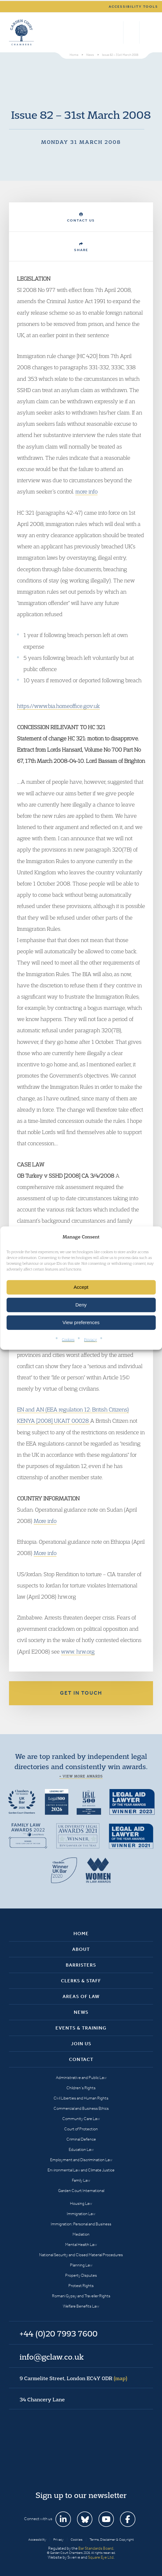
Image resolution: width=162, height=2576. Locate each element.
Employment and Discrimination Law (81, 2159)
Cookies (68, 1339)
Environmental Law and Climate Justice (81, 2170)
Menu (147, 32)
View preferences (81, 1322)
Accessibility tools (133, 6)
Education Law (81, 2149)
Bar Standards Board (95, 2548)
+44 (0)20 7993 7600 (131, 32)
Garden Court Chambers (21, 32)
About (81, 1949)
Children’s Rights (81, 2087)
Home (81, 1933)
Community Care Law (81, 2118)
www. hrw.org (78, 1651)
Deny (81, 1304)
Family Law (81, 2180)
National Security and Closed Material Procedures (81, 2254)
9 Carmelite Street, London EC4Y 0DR (73, 2378)
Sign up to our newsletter (81, 2495)
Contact (81, 2059)
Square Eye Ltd (101, 2557)
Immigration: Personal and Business (81, 2224)
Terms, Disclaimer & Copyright (112, 2539)
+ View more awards (81, 1776)
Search (117, 32)
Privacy (90, 1339)
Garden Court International (81, 2190)
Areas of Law (81, 1996)
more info (86, 491)
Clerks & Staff (81, 1981)
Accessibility (37, 2539)
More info (45, 1520)
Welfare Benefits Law (81, 2306)
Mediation (81, 2234)
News (81, 2012)
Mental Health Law (81, 2244)
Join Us (81, 2044)
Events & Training (81, 2028)
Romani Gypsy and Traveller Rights (81, 2295)
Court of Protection (81, 2128)
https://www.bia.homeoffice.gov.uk (58, 706)
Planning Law (81, 2265)
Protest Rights (81, 2285)
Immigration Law (81, 2213)
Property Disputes (81, 2275)
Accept (81, 1287)
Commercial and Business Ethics (81, 2108)
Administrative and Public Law (81, 2077)
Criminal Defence (81, 2139)
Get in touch (81, 1693)
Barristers (81, 1965)
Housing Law (81, 2203)
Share (81, 247)
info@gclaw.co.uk (52, 2357)
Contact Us (81, 218)
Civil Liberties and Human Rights (81, 2098)
